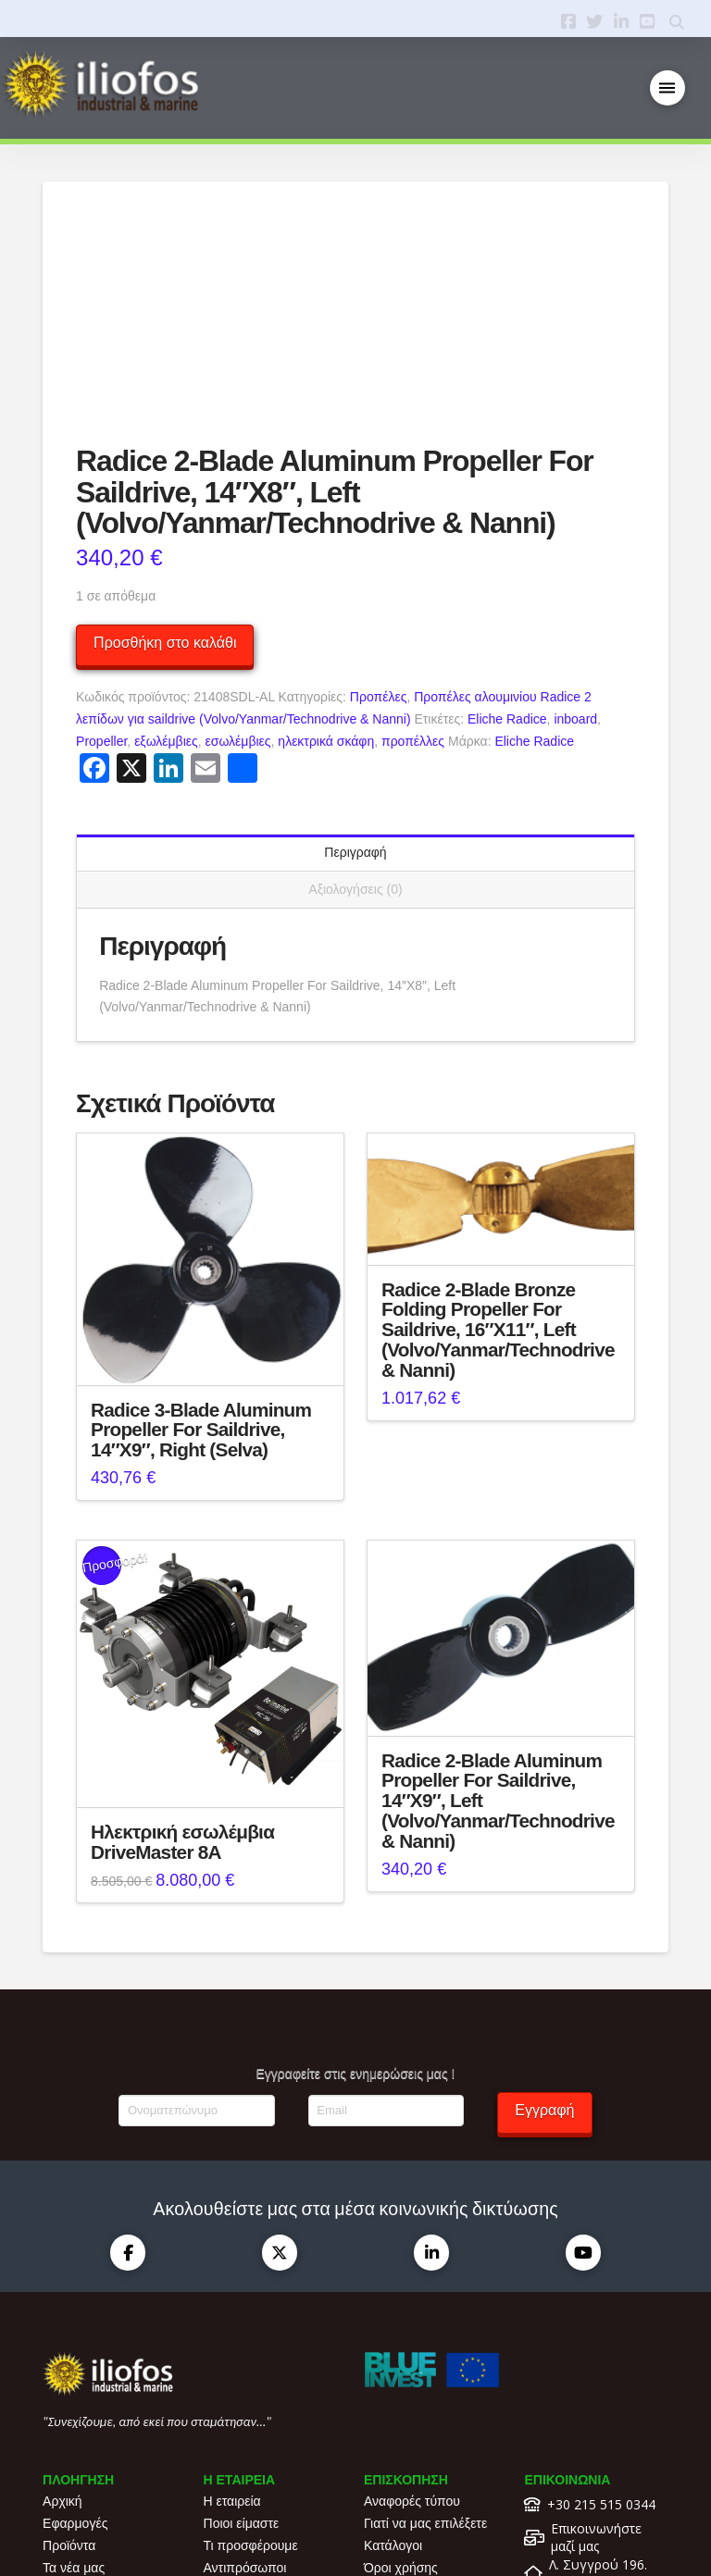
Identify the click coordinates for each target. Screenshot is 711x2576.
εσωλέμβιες (238, 553)
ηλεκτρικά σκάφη (326, 553)
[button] (668, 88)
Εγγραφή (544, 1923)
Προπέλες (378, 509)
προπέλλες (412, 553)
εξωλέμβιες (166, 553)
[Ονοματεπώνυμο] (196, 1922)
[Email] (386, 1922)
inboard (575, 532)
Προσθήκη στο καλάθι (165, 456)
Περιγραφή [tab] (355, 665)
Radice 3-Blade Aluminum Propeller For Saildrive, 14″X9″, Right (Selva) (201, 1242)
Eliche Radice (507, 532)
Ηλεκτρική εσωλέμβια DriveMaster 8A (182, 1654)
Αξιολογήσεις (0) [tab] (355, 702)
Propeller (101, 553)
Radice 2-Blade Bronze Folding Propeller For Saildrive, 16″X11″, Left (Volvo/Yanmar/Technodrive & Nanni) (498, 1142)
